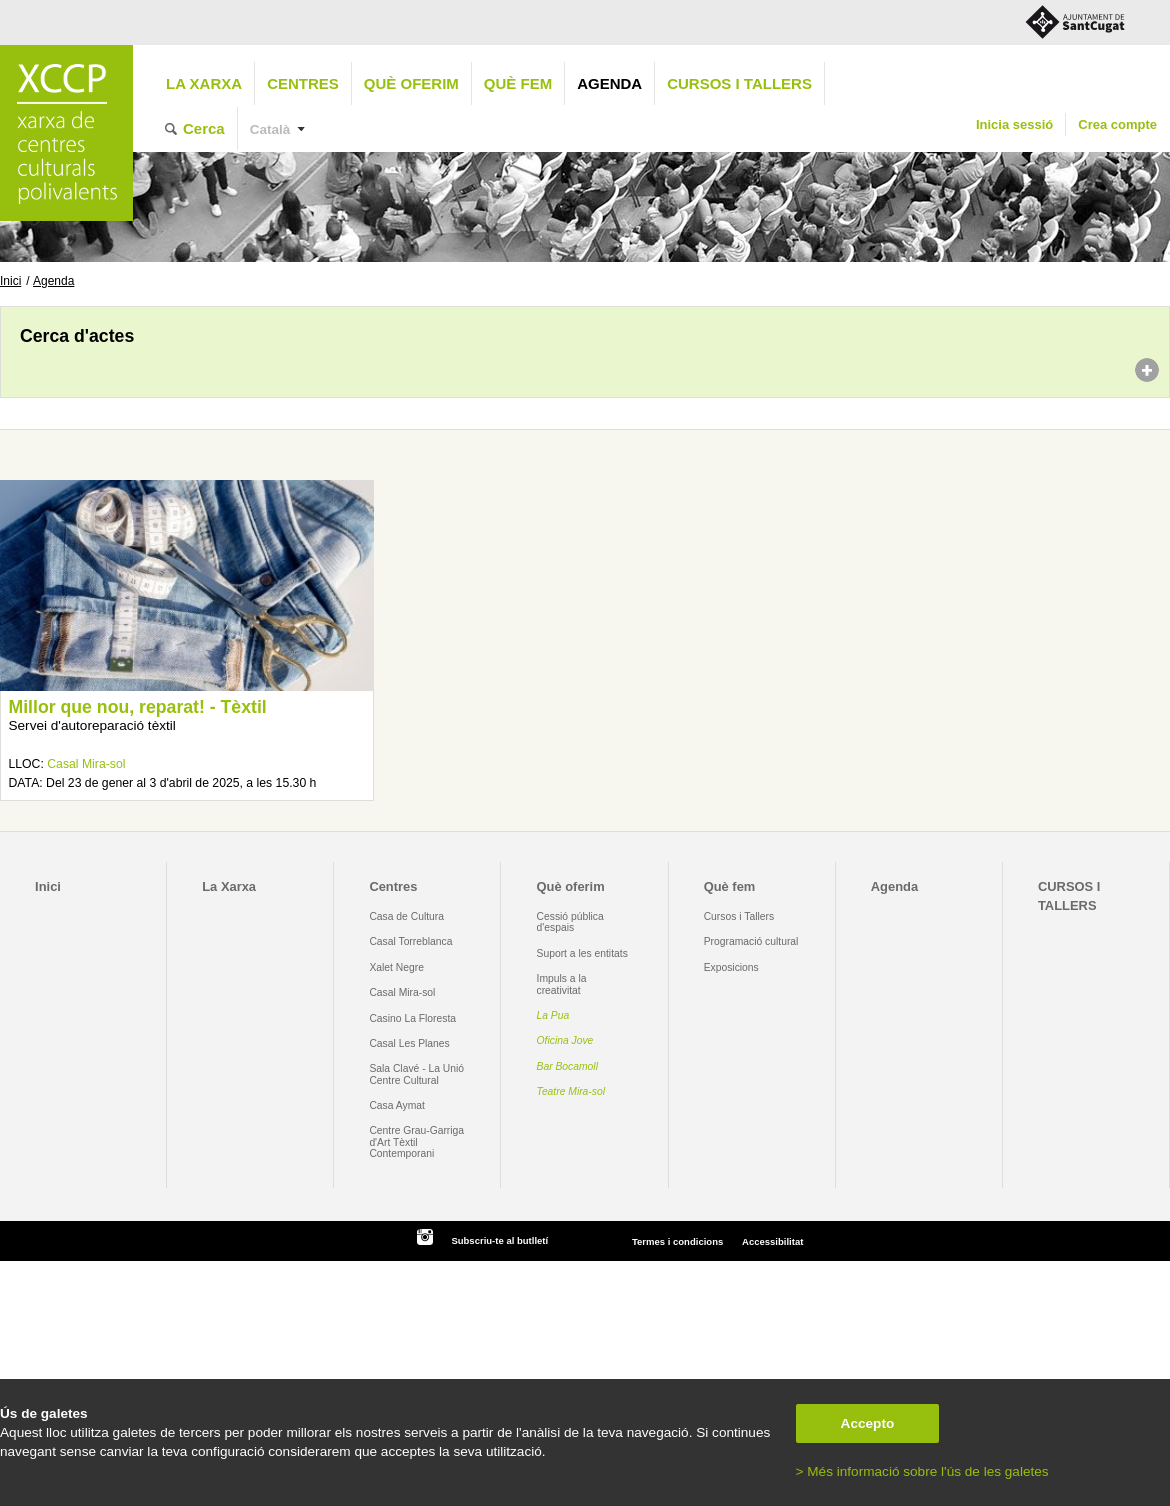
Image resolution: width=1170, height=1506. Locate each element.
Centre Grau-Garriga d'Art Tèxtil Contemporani (416, 1142)
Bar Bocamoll (567, 1066)
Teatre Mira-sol (571, 1091)
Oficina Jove (565, 1040)
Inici (10, 281)
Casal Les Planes (409, 1043)
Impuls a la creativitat (562, 984)
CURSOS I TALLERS (739, 83)
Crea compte (1117, 124)
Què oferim (411, 83)
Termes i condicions (677, 1241)
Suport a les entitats (582, 953)
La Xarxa (204, 83)
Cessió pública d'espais (570, 922)
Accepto (868, 1423)
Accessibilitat (772, 1241)
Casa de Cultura (406, 916)
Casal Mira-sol (86, 764)
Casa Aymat (397, 1105)
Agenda (609, 83)
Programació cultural (751, 941)
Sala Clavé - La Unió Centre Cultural (416, 1074)
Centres (303, 83)
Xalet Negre (396, 967)
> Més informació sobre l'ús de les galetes (922, 1471)
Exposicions (731, 967)
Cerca (204, 128)
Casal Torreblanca (410, 941)
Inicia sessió (1014, 124)
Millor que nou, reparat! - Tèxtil (137, 707)
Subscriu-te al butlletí (499, 1240)
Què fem (518, 83)
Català (270, 129)
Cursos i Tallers (739, 916)
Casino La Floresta (412, 1018)
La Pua (553, 1015)
